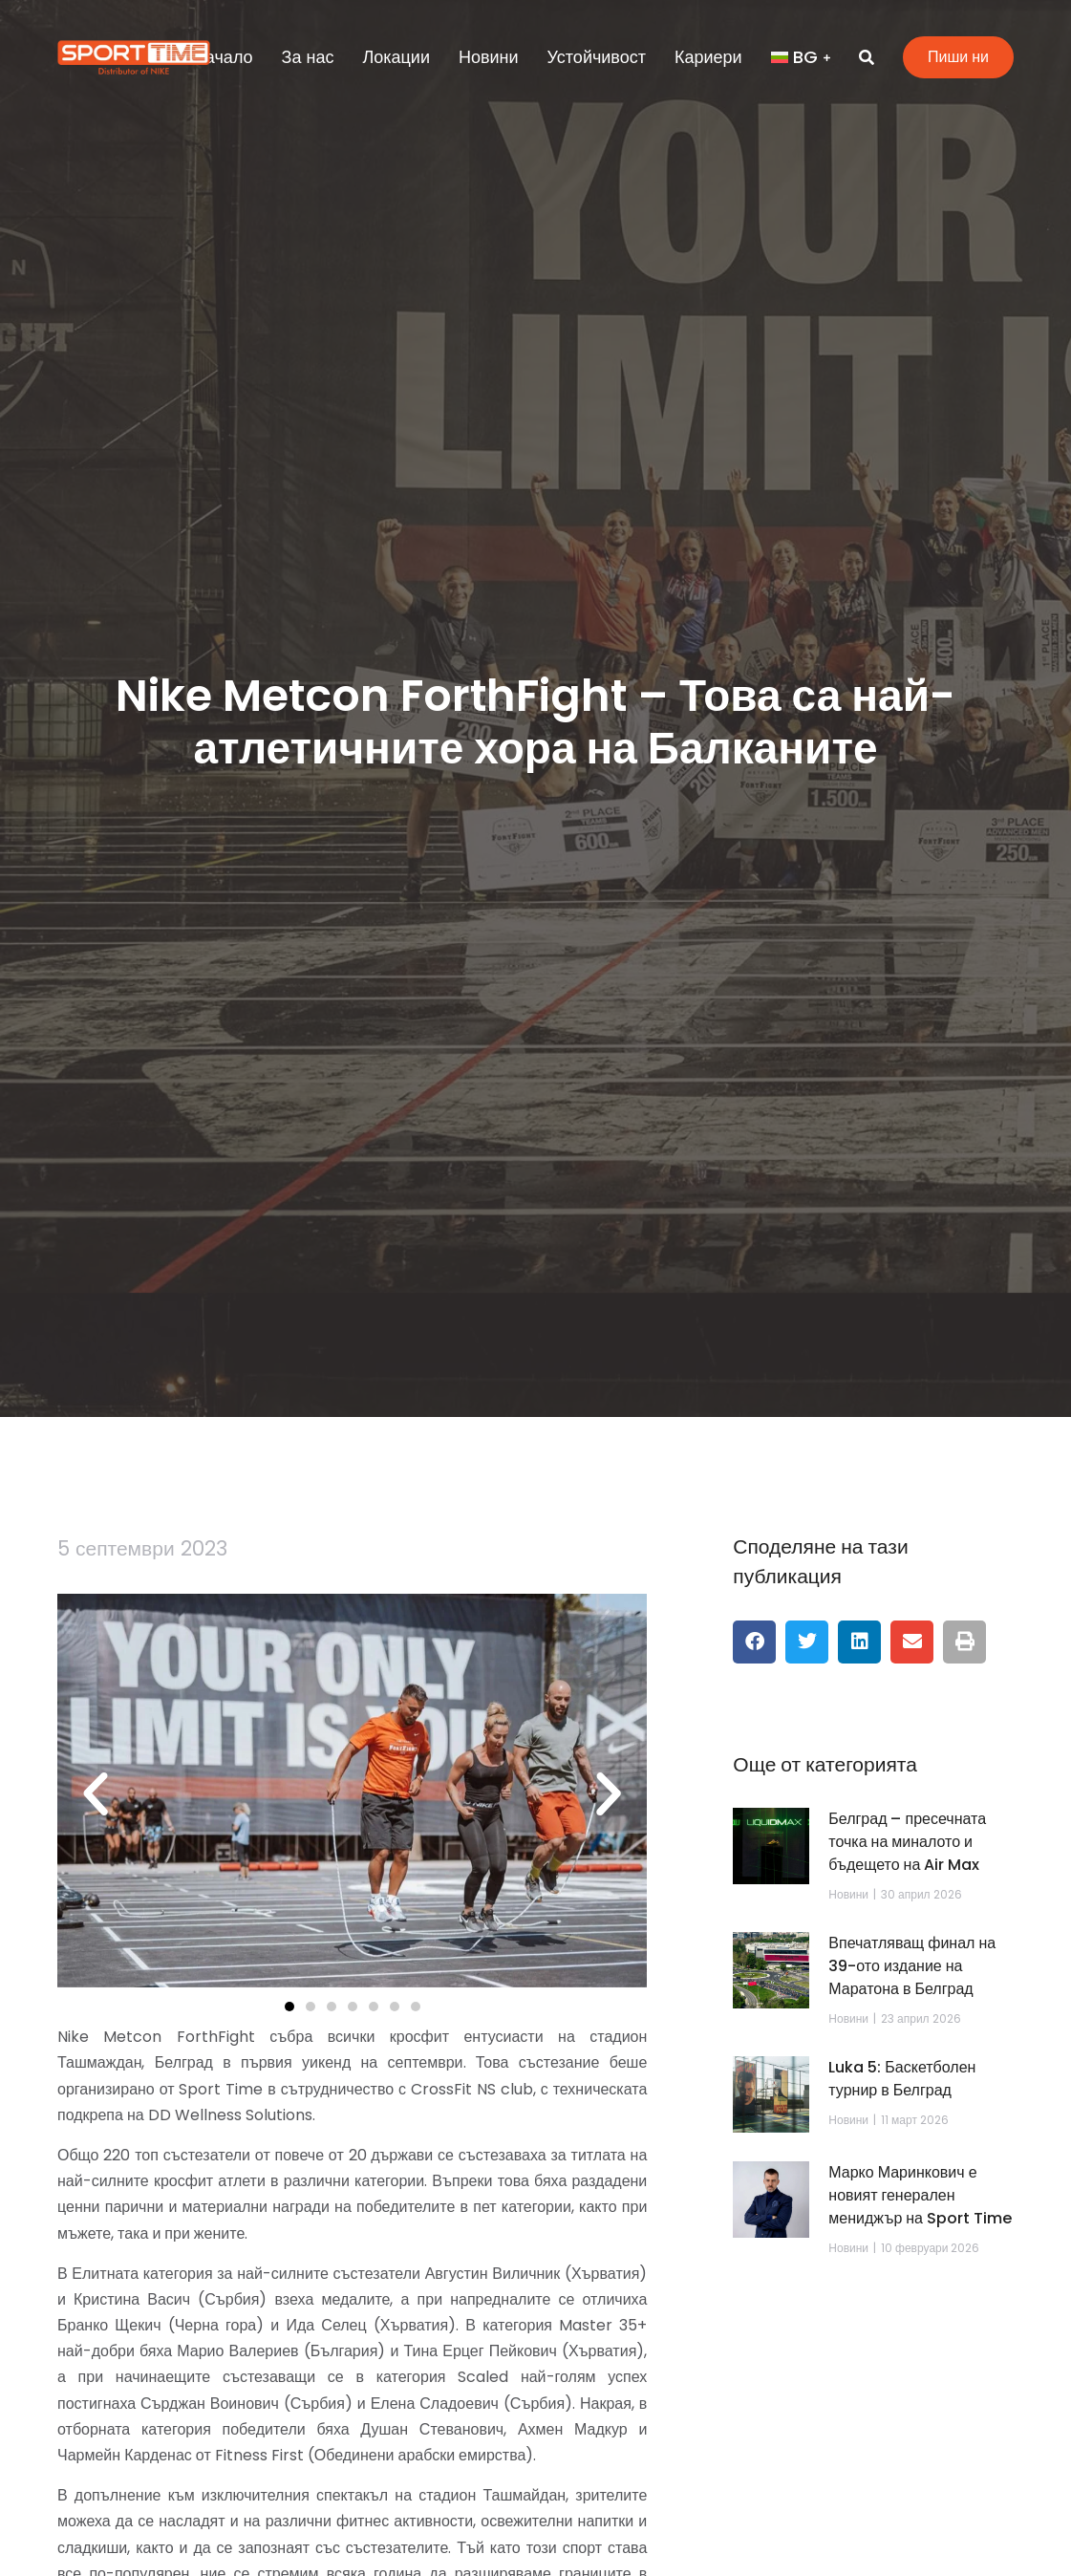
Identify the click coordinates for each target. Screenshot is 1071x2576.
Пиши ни (958, 57)
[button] (95, 1794)
